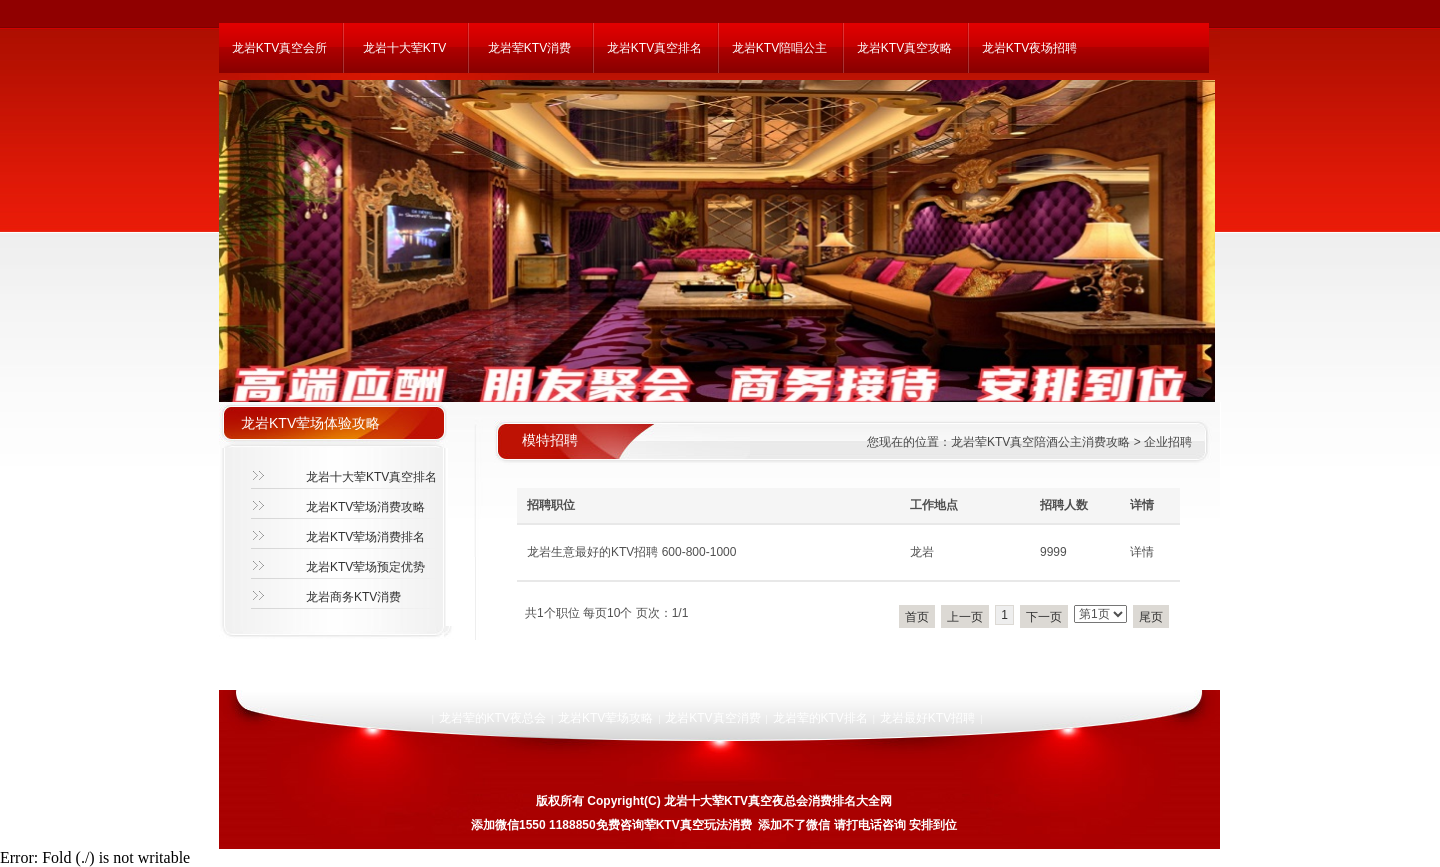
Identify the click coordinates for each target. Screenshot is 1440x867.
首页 (917, 617)
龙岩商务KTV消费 (353, 597)
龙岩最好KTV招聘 (927, 718)
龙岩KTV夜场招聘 (1029, 48)
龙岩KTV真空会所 (279, 48)
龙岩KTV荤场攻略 (605, 718)
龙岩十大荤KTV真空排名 (371, 477)
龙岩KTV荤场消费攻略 (365, 507)
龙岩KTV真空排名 (654, 48)
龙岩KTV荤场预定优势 (365, 567)
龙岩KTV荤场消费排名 (365, 537)
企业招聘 (1168, 442)
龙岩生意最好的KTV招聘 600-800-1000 (631, 552)
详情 (1142, 552)
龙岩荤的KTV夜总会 (492, 718)
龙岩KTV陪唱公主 (779, 48)
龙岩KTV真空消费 (712, 718)
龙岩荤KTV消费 (529, 48)
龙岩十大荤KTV (404, 48)
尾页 (1151, 617)
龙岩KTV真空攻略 (904, 48)
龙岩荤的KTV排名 (820, 718)
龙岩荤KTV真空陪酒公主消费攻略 (1040, 442)
